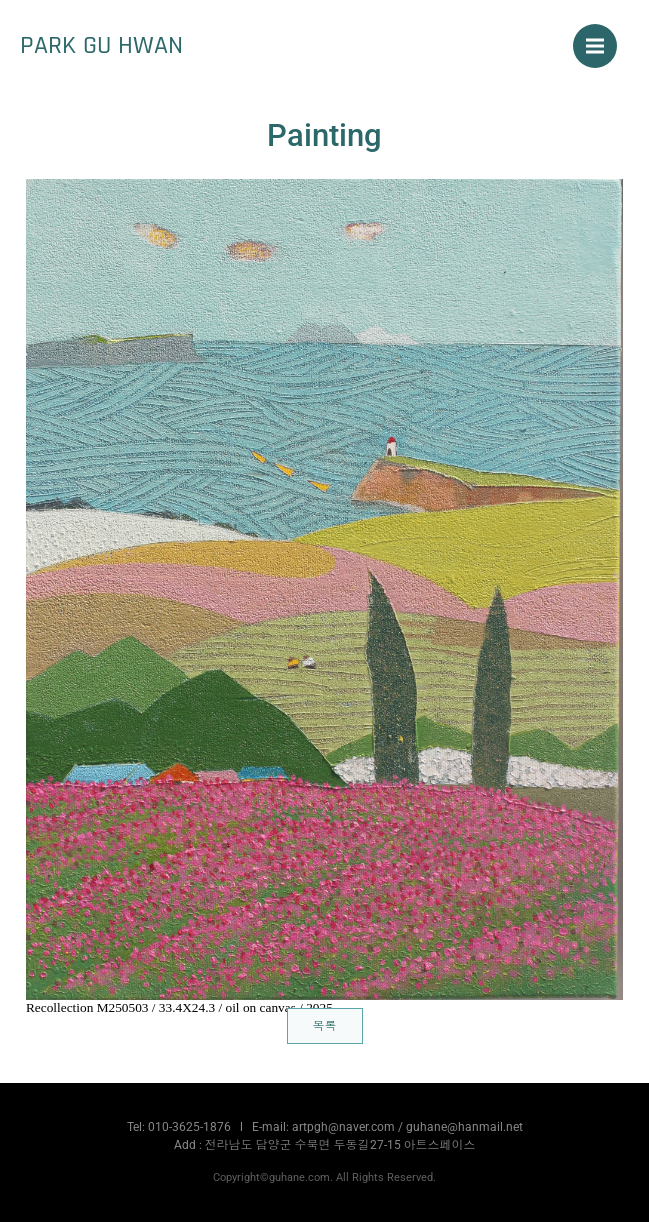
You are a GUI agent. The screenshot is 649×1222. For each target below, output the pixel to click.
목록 (325, 1026)
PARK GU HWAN (101, 45)
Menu (601, 36)
